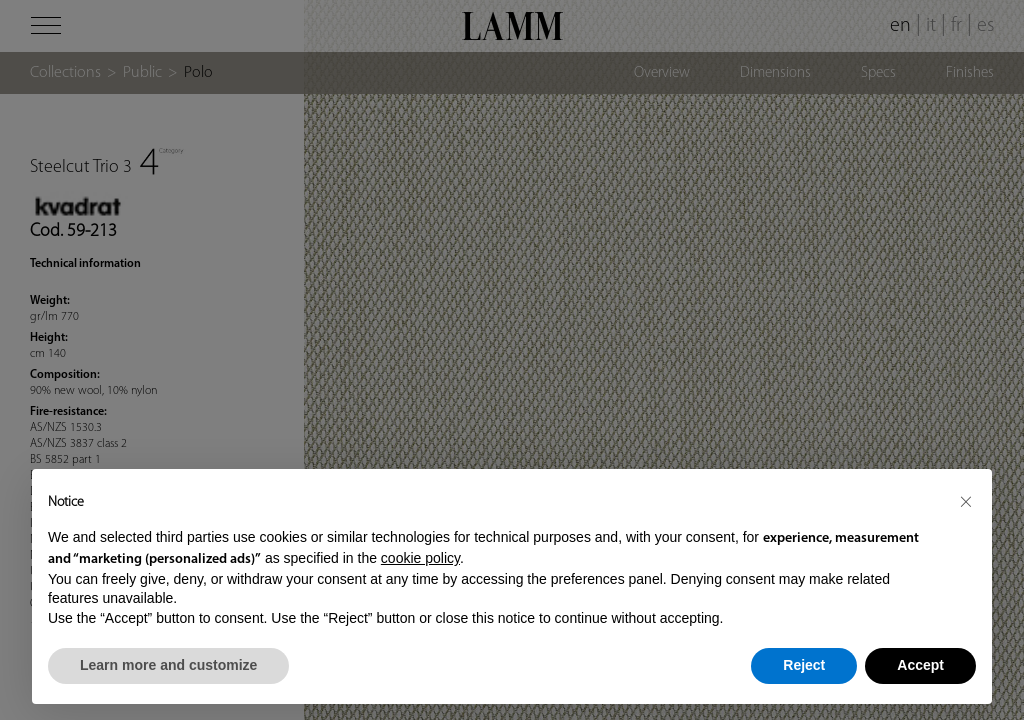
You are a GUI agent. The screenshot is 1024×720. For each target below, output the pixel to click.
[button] (966, 501)
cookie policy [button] (420, 558)
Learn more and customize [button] (168, 665)
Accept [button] (920, 665)
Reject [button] (804, 665)
